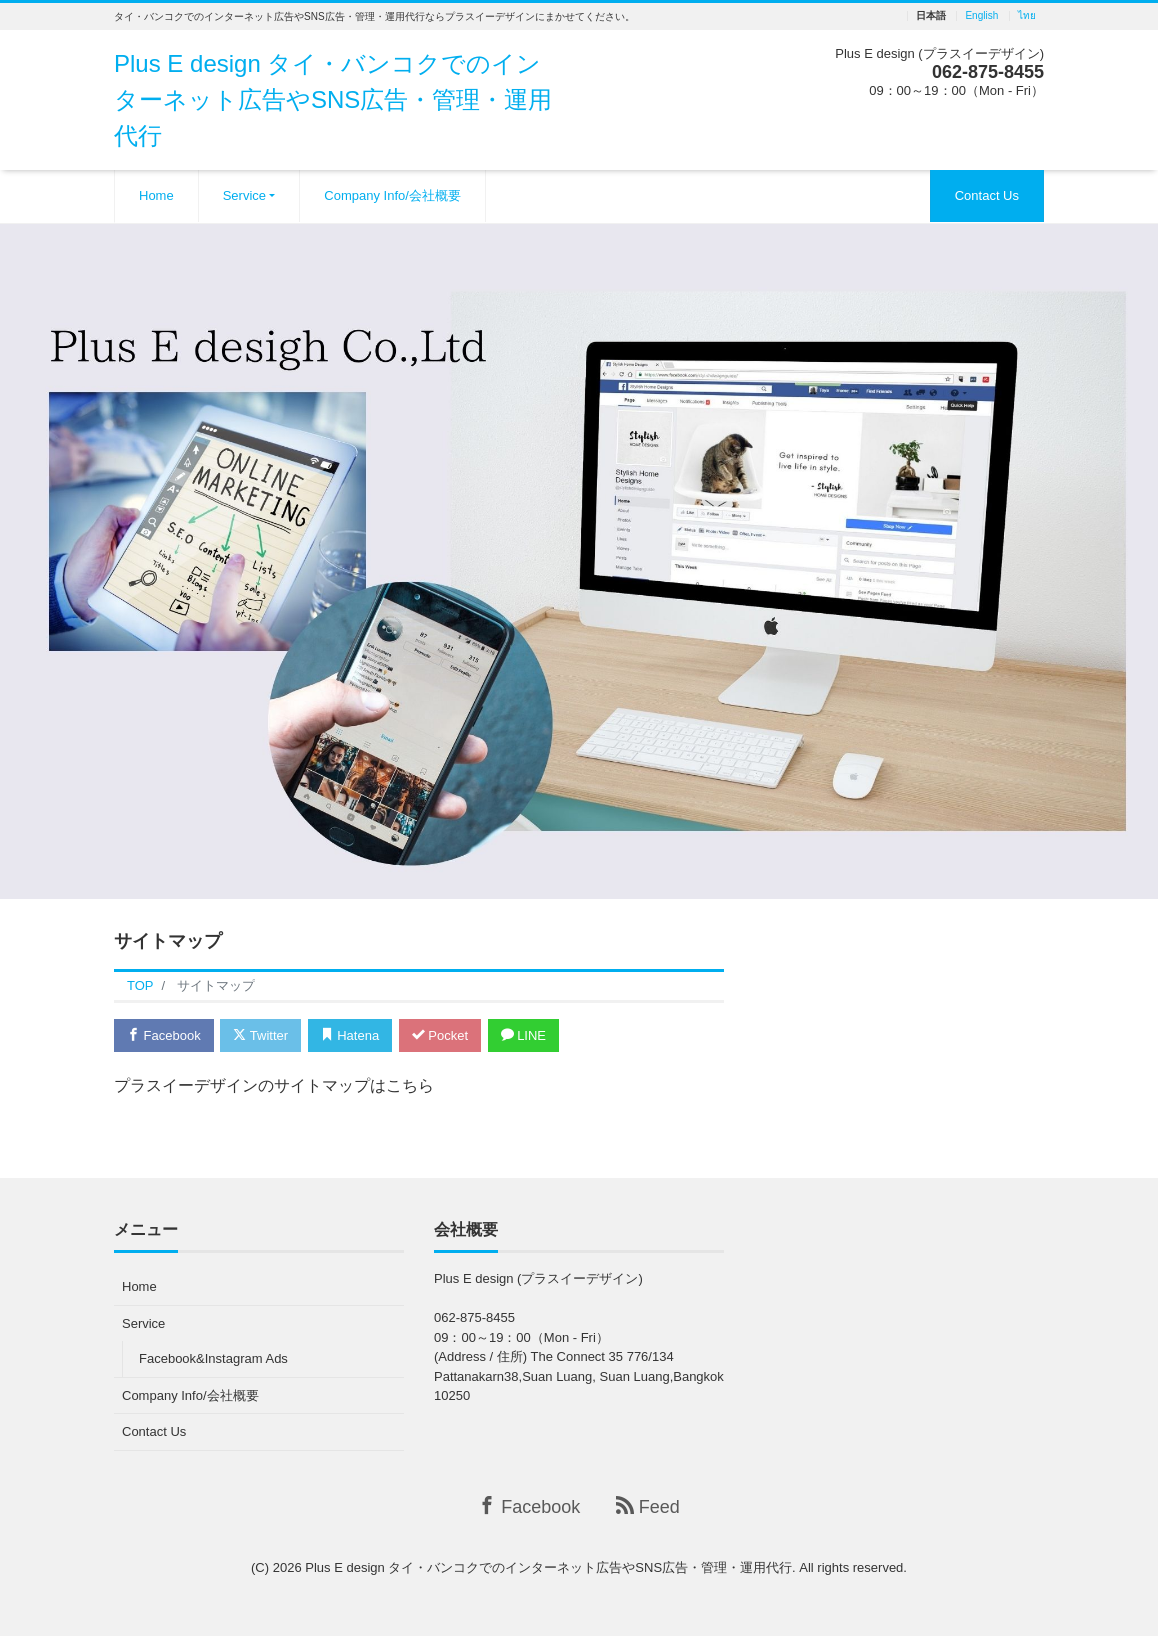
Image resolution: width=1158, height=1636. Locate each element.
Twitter (260, 1035)
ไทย (1027, 16)
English (981, 16)
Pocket (440, 1035)
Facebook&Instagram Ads (213, 1358)
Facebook (164, 1035)
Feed (648, 1506)
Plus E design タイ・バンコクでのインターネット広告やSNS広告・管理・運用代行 (333, 99)
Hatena (350, 1035)
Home (156, 195)
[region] (579, 562)
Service (244, 195)
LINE (524, 1035)
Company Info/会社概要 (392, 195)
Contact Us (987, 195)
